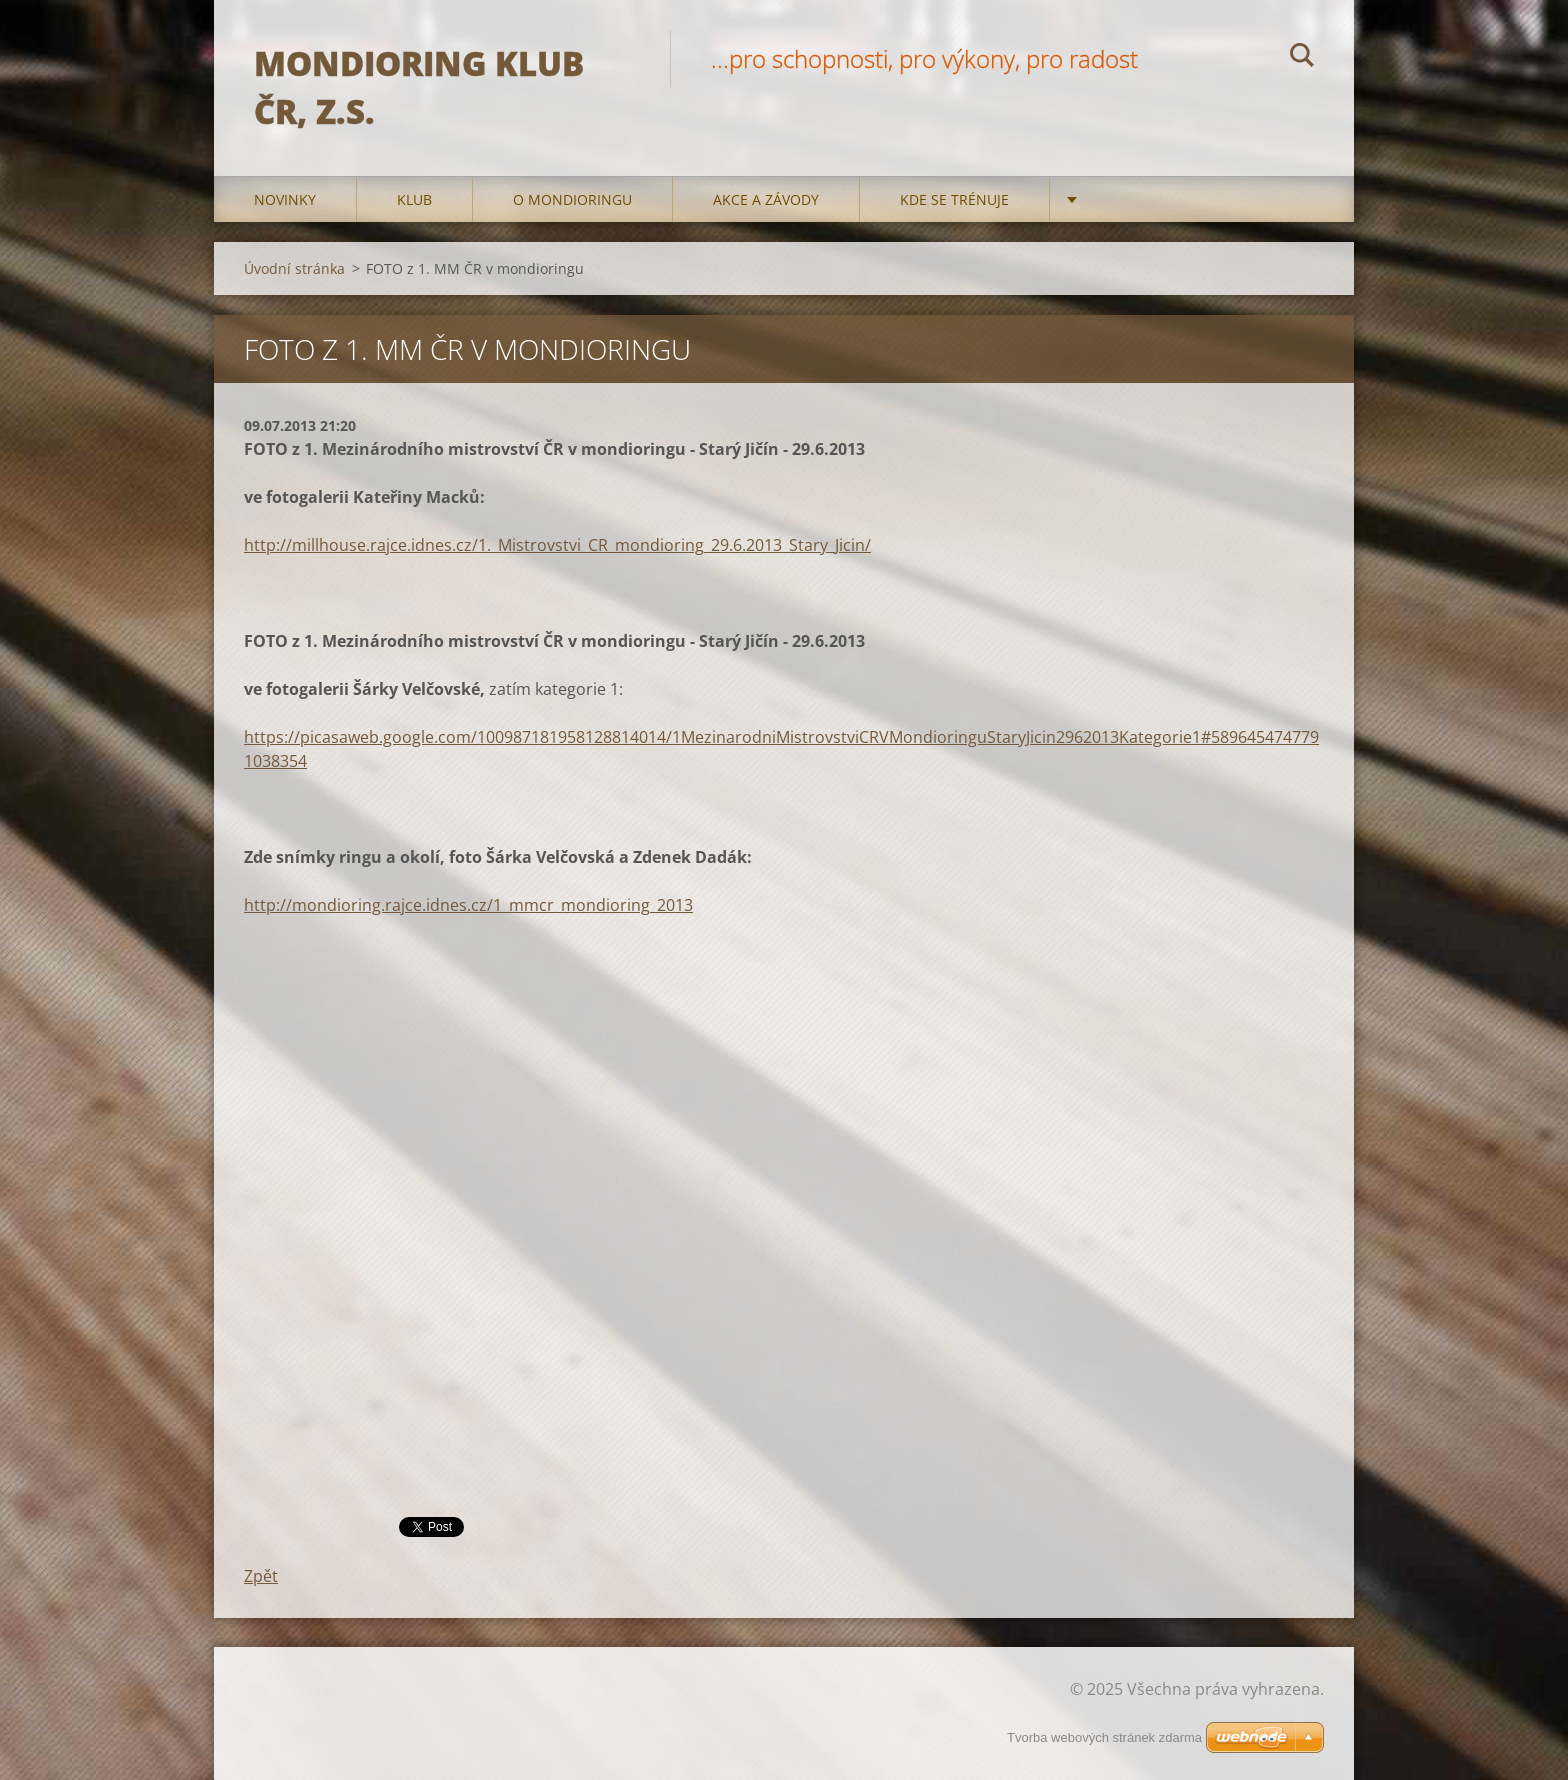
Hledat (1302, 58)
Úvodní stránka (294, 268)
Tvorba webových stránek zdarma (1104, 1737)
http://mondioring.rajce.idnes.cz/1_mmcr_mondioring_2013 (468, 905)
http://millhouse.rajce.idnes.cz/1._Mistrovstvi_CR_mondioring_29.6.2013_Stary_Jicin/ (557, 545)
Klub (414, 199)
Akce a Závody (766, 199)
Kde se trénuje (954, 199)
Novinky (285, 199)
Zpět (261, 1576)
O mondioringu (572, 199)
